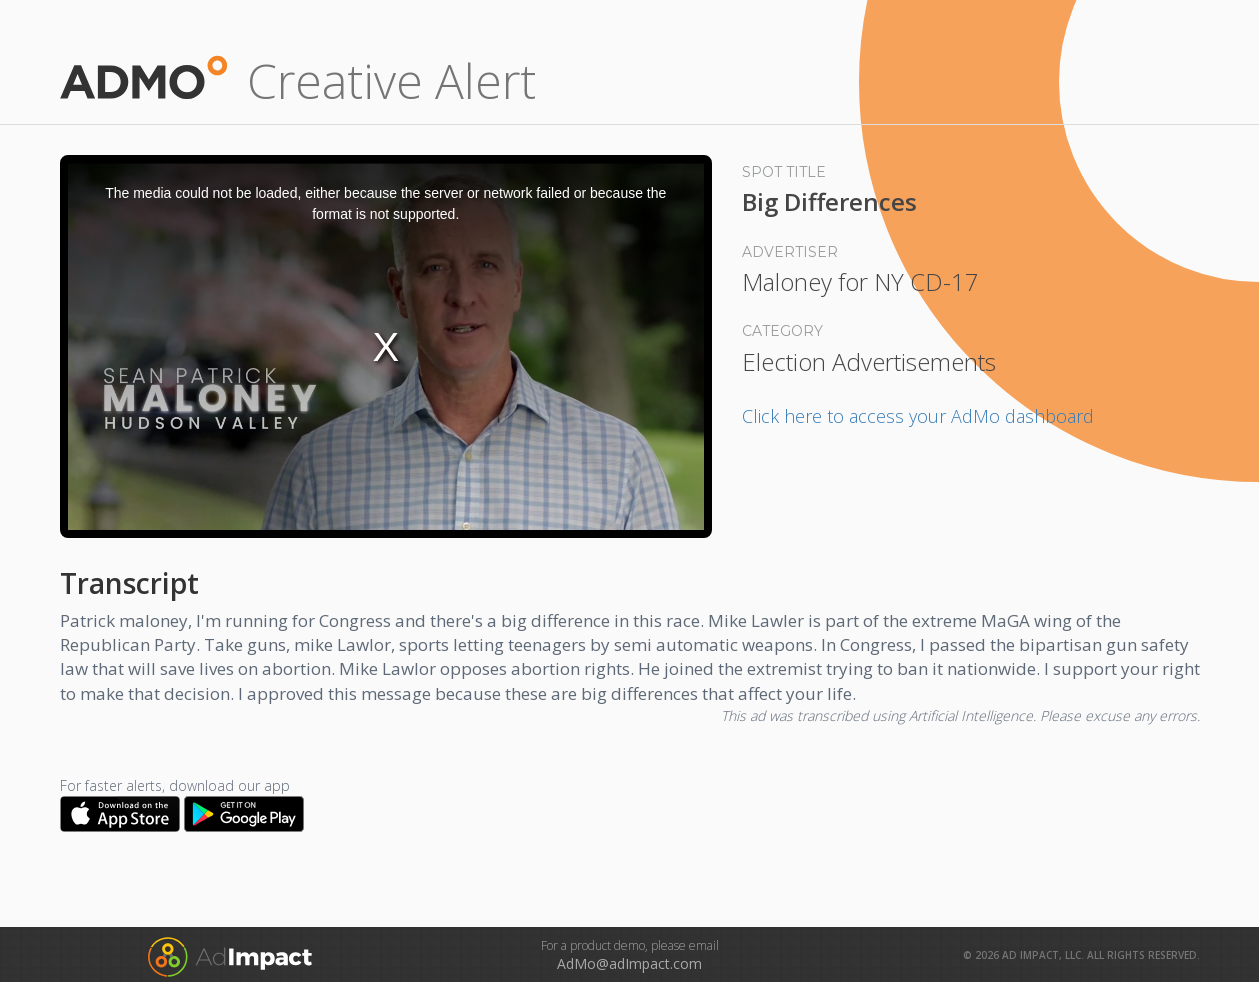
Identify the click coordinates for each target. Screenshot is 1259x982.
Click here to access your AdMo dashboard (918, 416)
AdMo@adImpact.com (629, 963)
